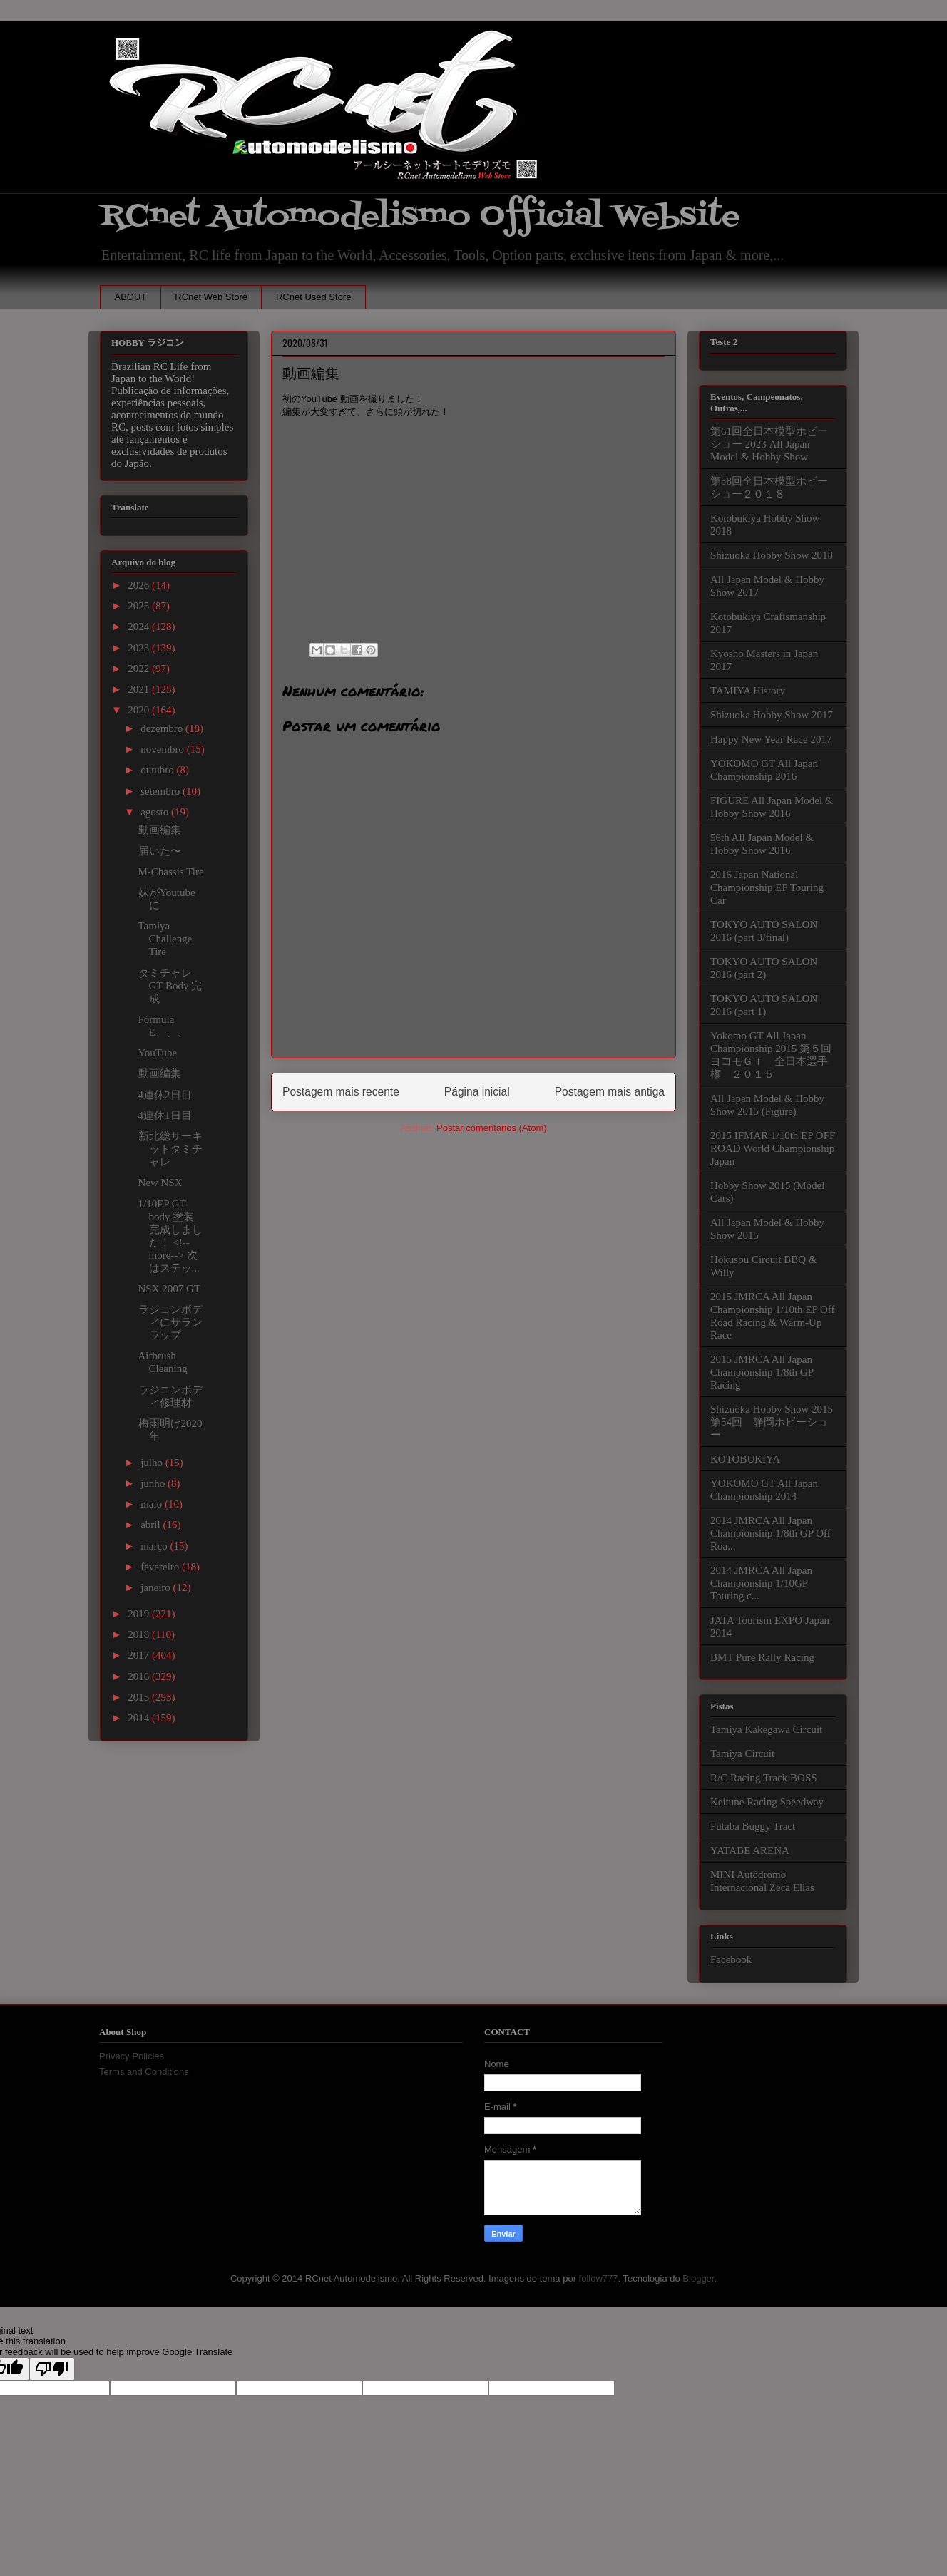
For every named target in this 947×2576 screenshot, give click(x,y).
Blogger (698, 2278)
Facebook (731, 1959)
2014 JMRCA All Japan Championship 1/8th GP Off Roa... (770, 1533)
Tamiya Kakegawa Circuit (766, 1729)
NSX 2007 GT (169, 1288)
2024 (140, 626)
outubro (158, 770)
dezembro (162, 728)
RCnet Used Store (314, 297)
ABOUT (131, 297)
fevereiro (161, 1566)
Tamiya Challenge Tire (165, 938)
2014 (140, 1718)
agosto (155, 812)
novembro (163, 749)
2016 (140, 1676)
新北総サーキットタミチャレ (170, 1149)
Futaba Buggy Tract (752, 1826)
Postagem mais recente (340, 1092)
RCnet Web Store (211, 297)
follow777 (598, 2278)
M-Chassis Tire (171, 871)
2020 (140, 710)
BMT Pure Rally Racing (762, 1657)
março (155, 1546)
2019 (140, 1613)
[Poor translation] (52, 2369)
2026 (140, 585)
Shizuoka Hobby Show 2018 (771, 555)
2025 (140, 606)
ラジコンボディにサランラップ (170, 1322)
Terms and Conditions (144, 2071)
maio (152, 1504)
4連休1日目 (165, 1115)
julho (152, 1462)
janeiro (156, 1587)
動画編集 (159, 829)
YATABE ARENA (749, 1850)
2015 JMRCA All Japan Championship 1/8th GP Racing (761, 1372)
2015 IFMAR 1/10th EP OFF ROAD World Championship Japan (772, 1148)
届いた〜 (159, 851)
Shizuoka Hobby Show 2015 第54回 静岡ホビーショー (771, 1422)
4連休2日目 (165, 1095)
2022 (140, 668)
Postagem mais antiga (610, 1092)
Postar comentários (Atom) (491, 1128)
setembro (161, 791)
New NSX (160, 1182)
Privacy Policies (131, 2056)
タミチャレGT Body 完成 (170, 985)
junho (154, 1483)
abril (151, 1524)
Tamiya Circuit (742, 1753)
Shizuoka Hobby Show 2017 (771, 715)
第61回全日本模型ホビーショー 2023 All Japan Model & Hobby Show (769, 444)
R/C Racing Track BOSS (763, 1777)
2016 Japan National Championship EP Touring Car (767, 887)
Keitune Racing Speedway (767, 1802)
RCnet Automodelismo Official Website (420, 216)
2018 (140, 1634)
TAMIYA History (747, 690)
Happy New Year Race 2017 (770, 739)
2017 (140, 1655)
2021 (140, 689)
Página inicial (477, 1092)
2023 (140, 648)
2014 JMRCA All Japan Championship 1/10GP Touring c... (761, 1583)
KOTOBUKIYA (745, 1459)
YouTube (158, 1052)
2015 (140, 1697)
